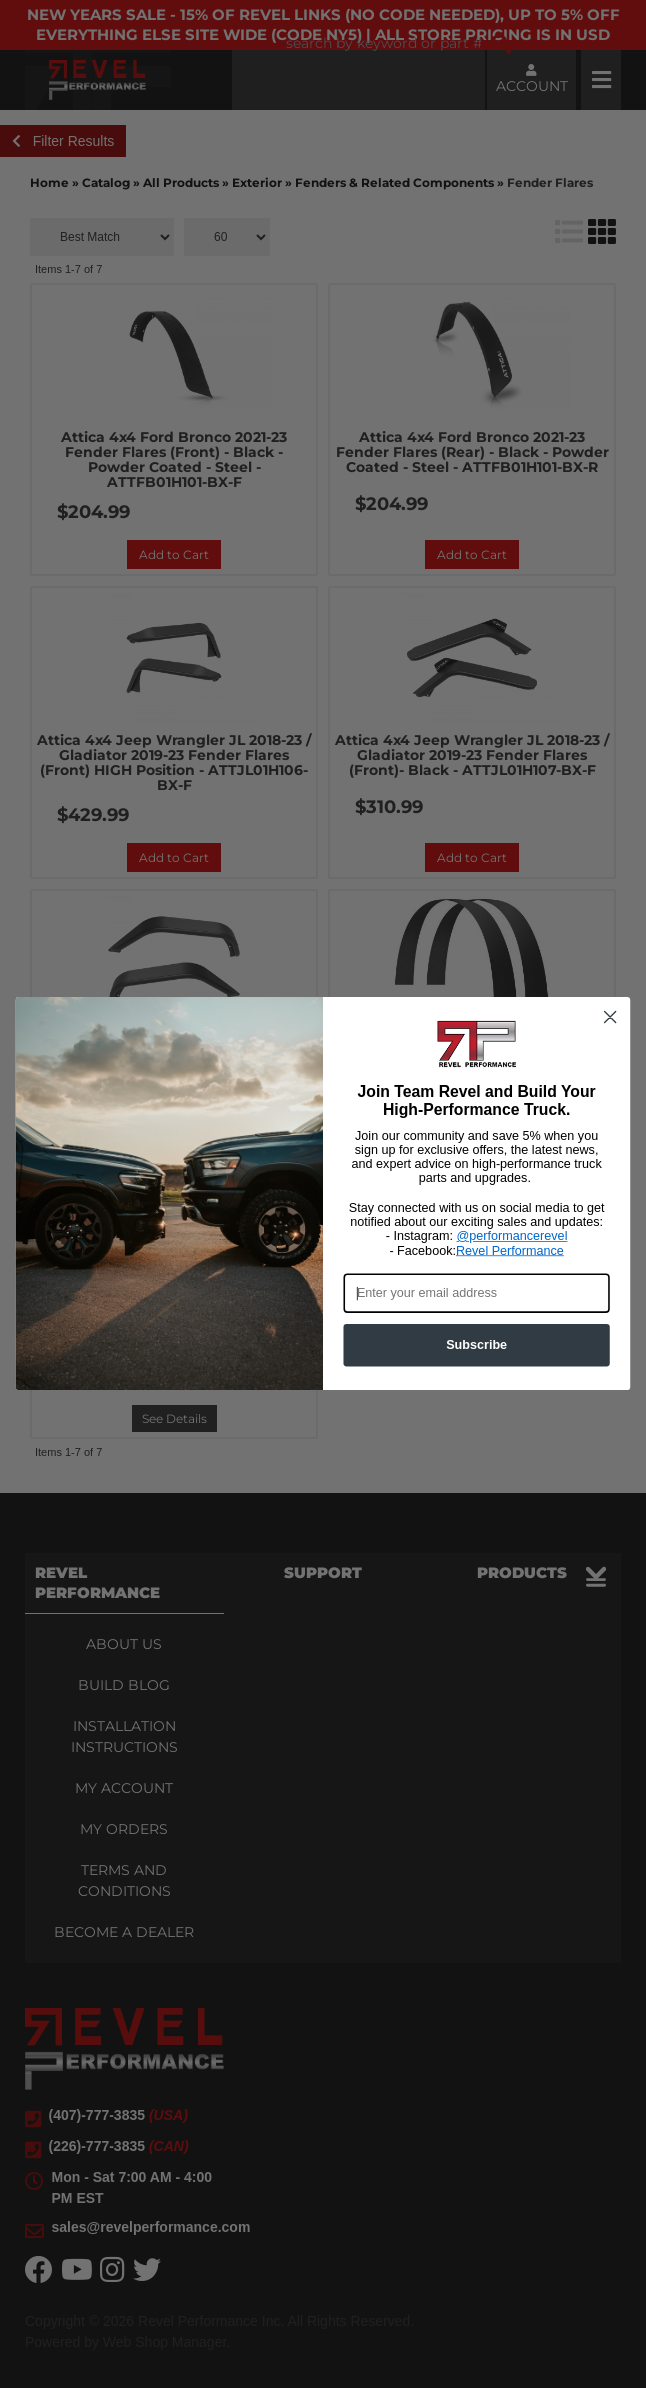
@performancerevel (512, 1239)
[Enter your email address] (476, 1296)
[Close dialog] (610, 1021)
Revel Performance (510, 1253)
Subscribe (476, 1348)
